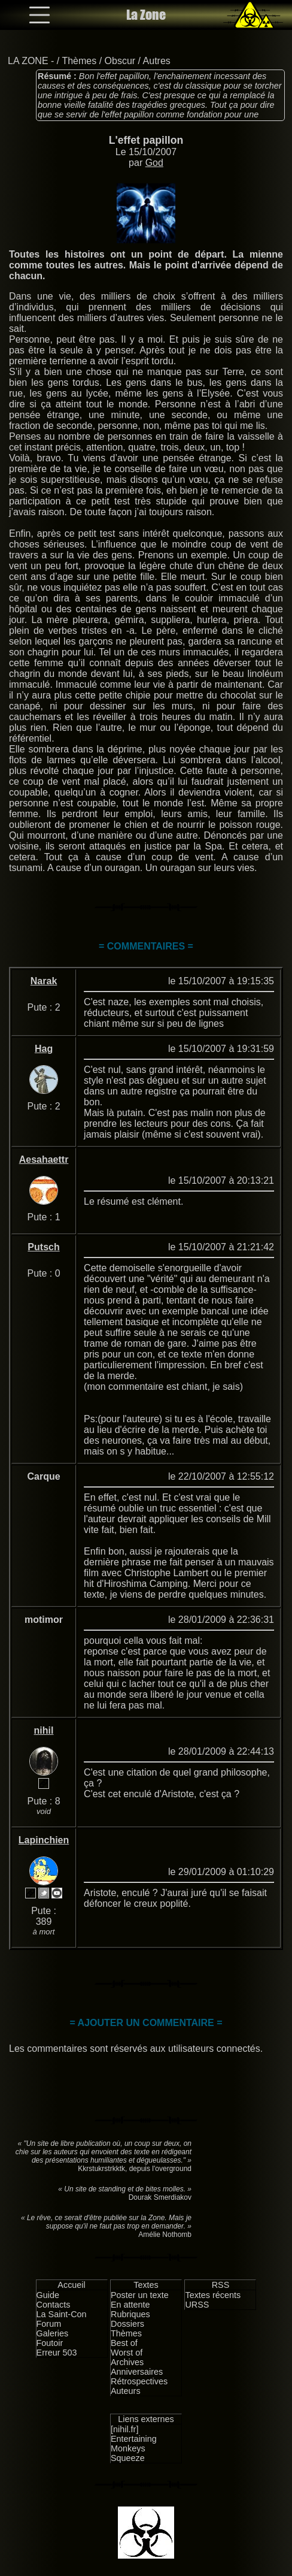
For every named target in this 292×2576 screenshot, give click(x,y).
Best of (124, 2343)
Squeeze (128, 2458)
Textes (146, 2285)
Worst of (126, 2352)
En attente (130, 2304)
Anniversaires (137, 2372)
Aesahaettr (44, 1159)
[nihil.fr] (124, 2429)
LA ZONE (28, 61)
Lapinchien (44, 1840)
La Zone (146, 15)
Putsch (43, 1247)
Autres (157, 61)
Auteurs (126, 2391)
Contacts (53, 2304)
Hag (44, 1049)
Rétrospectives (139, 2381)
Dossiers (127, 2324)
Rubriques (130, 2314)
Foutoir (49, 2343)
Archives (127, 2362)
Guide (47, 2295)
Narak (44, 981)
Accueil (71, 2285)
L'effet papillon (146, 140)
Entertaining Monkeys (134, 2443)
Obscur (120, 61)
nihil (44, 1730)
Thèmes (79, 61)
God (154, 163)
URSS (197, 2304)
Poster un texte (140, 2295)
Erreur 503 (56, 2352)
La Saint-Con (61, 2314)
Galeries (52, 2333)
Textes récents (213, 2295)
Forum (49, 2324)
